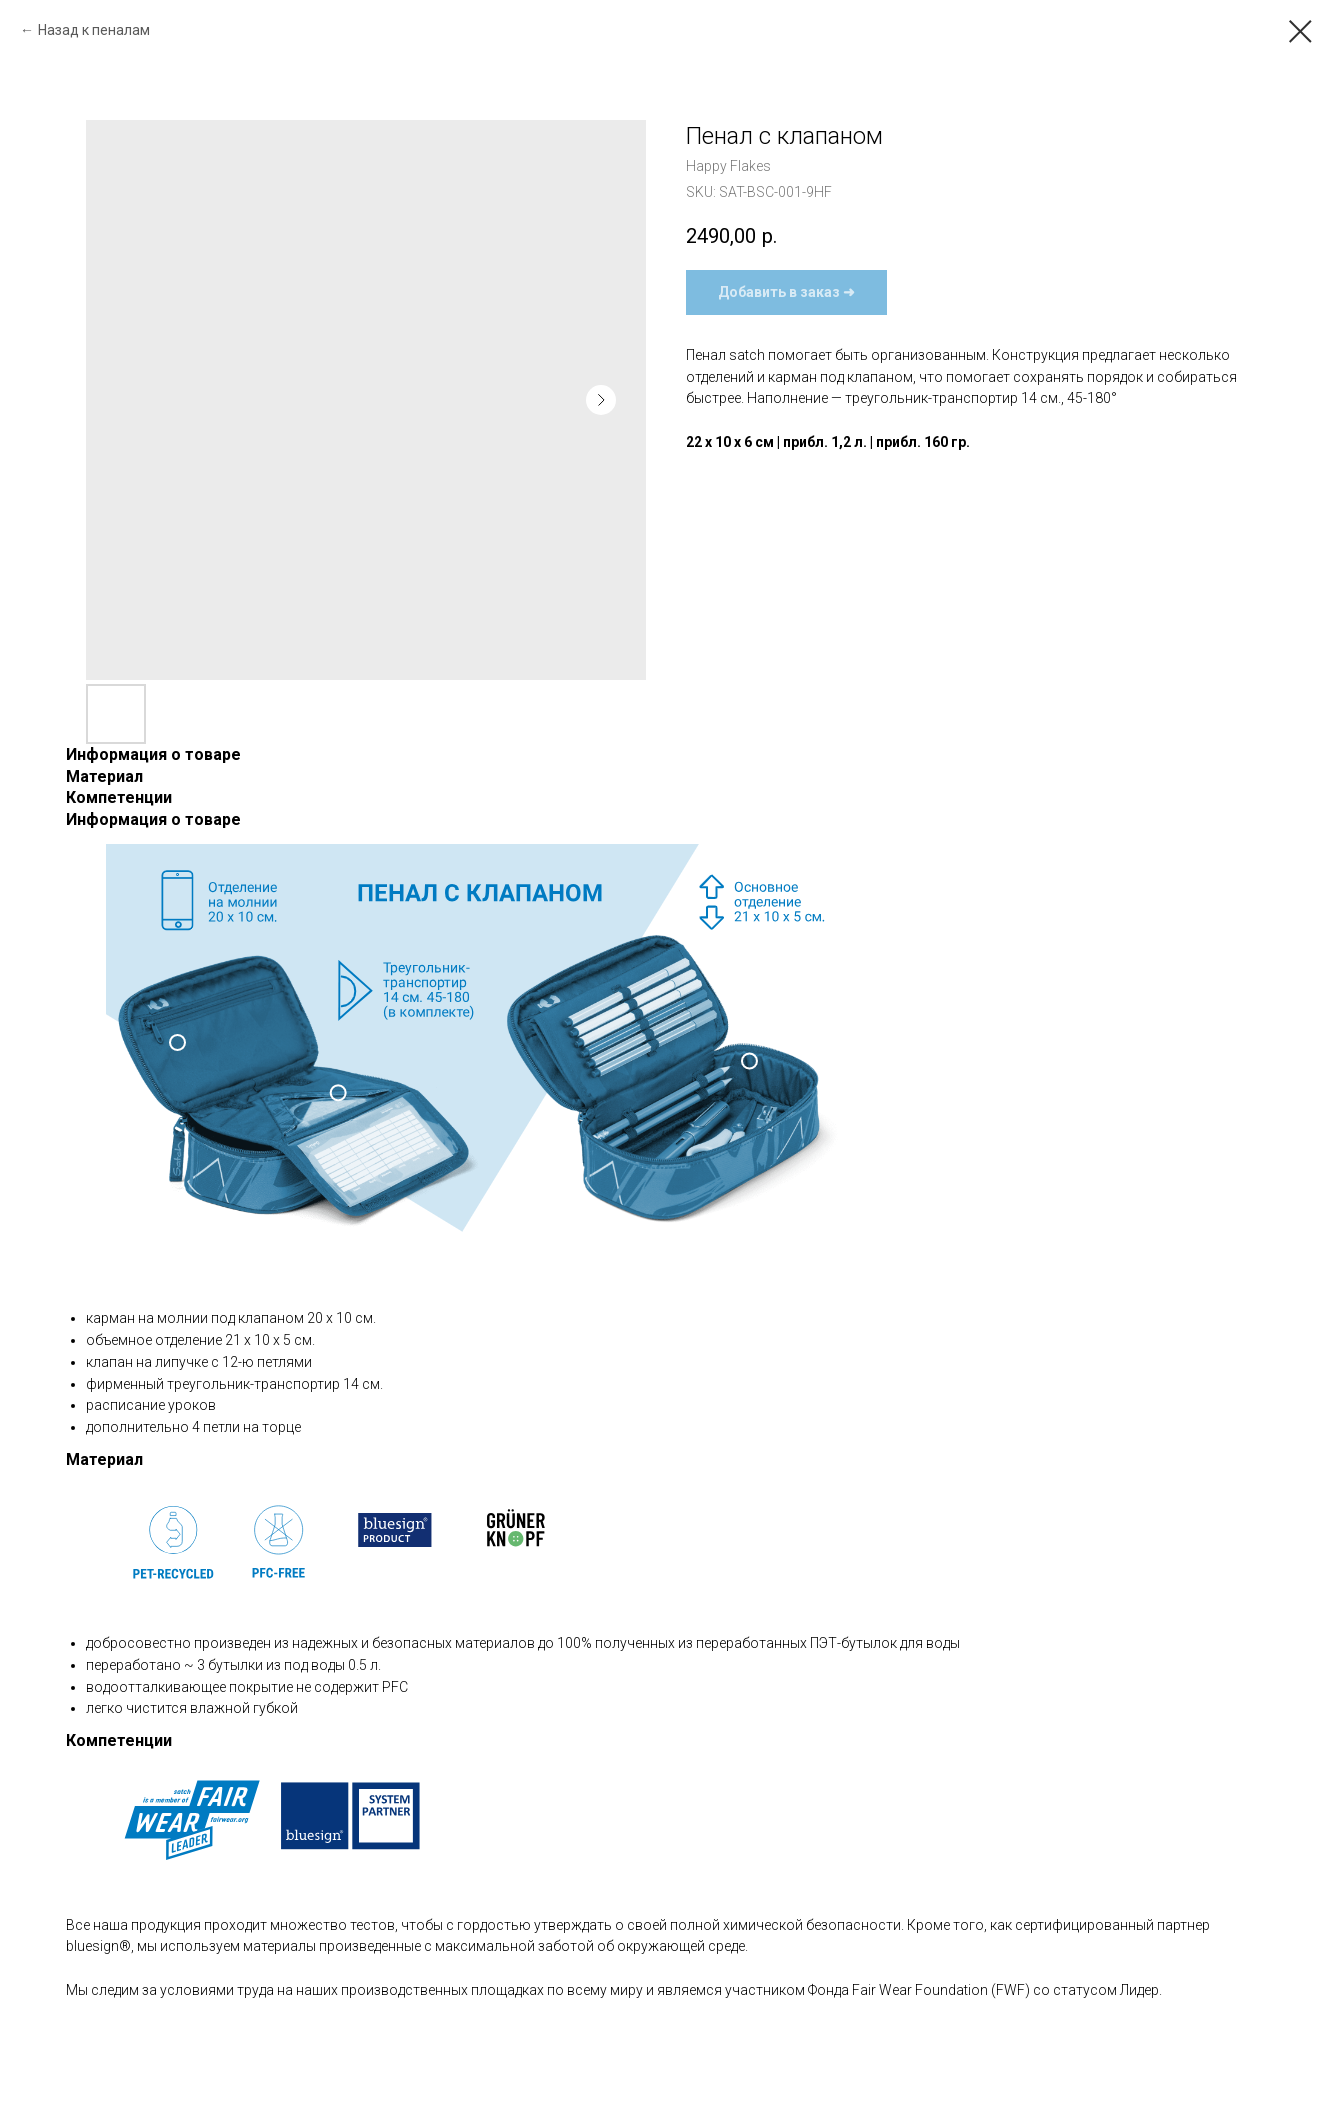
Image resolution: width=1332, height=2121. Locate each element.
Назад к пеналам (94, 30)
